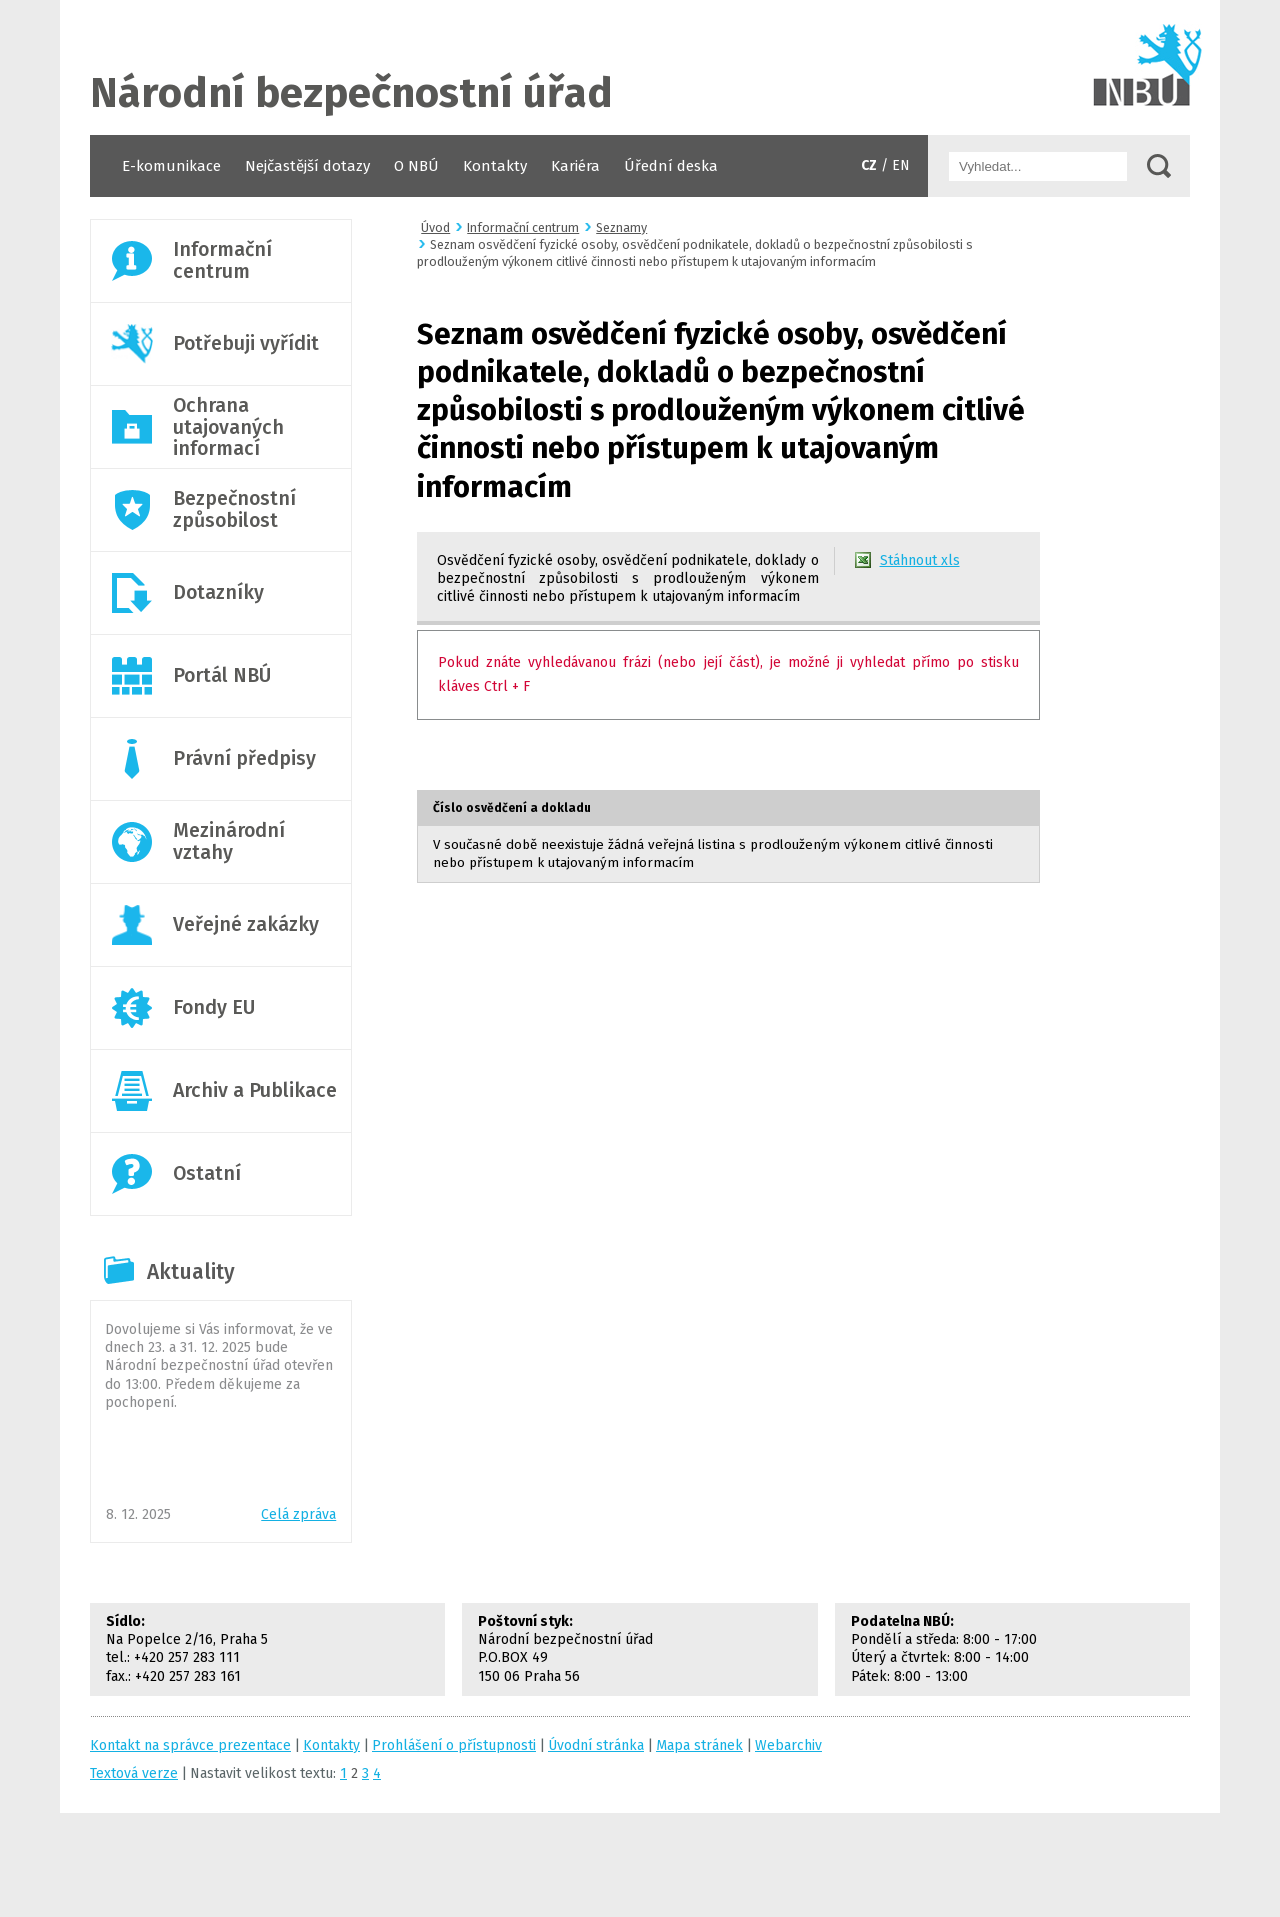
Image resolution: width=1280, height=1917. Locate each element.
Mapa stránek (699, 1745)
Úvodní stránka (640, 67)
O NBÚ (416, 166)
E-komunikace (171, 166)
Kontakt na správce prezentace (190, 1745)
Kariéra (575, 166)
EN (901, 165)
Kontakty (495, 166)
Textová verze (134, 1773)
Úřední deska (671, 166)
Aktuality (191, 1272)
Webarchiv (788, 1745)
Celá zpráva (298, 1514)
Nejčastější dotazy (307, 166)
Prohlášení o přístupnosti (454, 1745)
